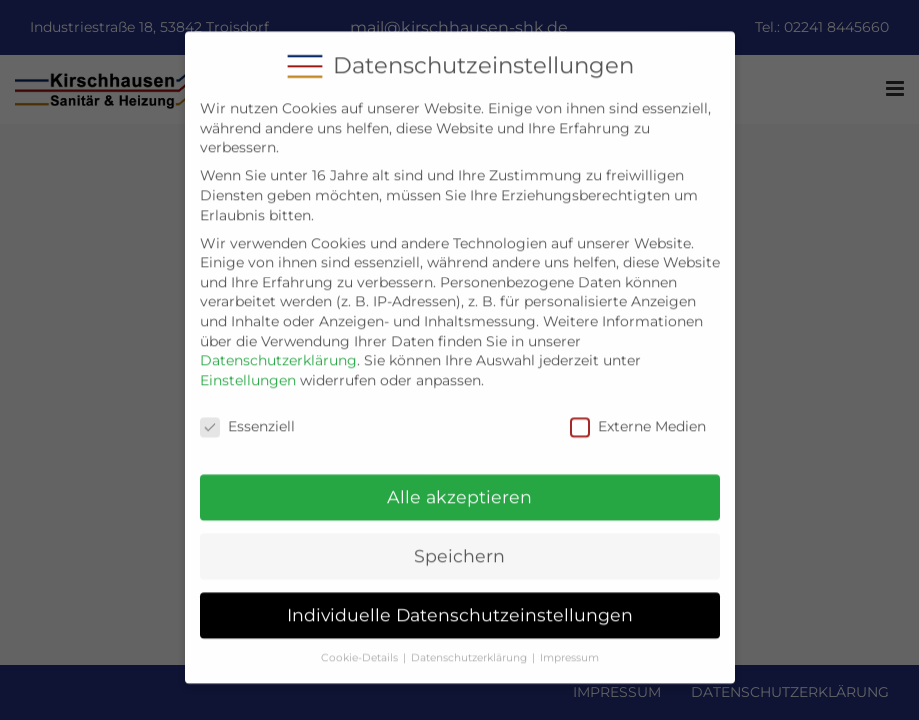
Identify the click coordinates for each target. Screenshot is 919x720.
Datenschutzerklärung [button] (469, 644)
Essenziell (247, 413)
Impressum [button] (569, 644)
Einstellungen (248, 367)
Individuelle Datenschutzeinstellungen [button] (460, 601)
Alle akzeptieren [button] (459, 484)
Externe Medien (638, 413)
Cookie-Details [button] (359, 644)
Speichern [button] (459, 543)
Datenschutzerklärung (278, 347)
